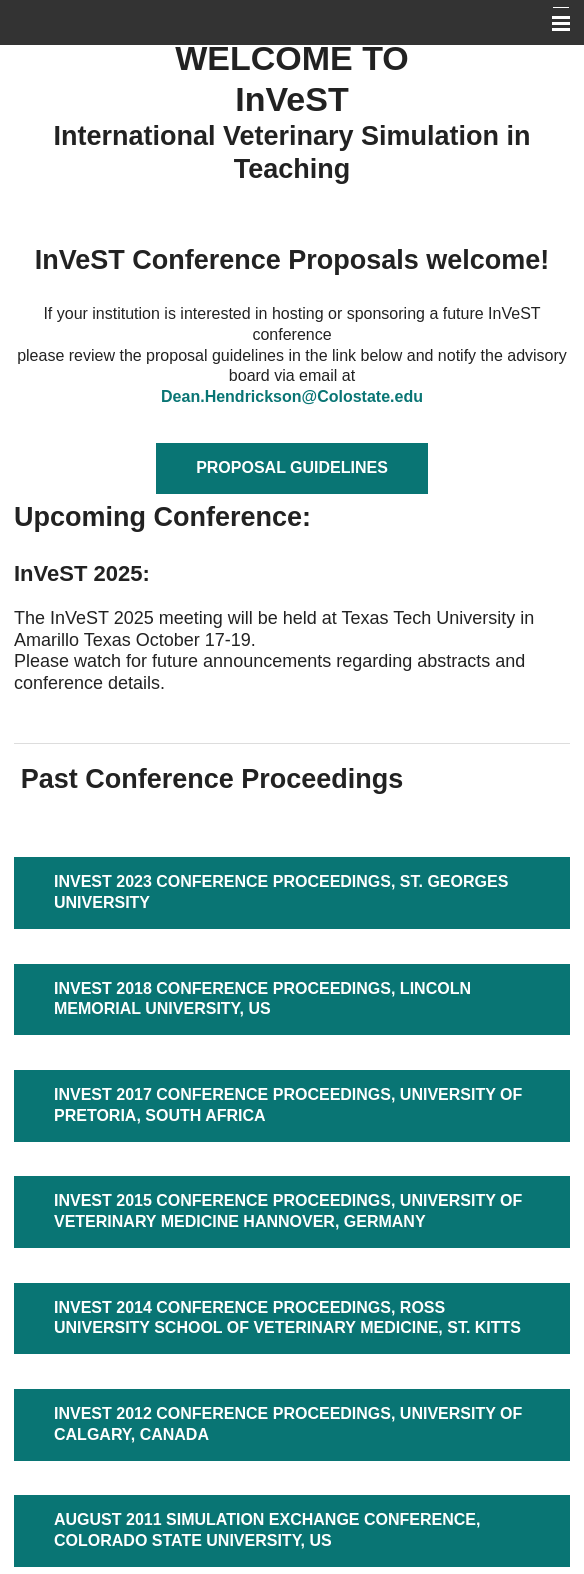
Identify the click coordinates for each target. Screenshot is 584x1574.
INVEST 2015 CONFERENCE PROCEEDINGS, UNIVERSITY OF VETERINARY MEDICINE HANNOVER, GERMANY (288, 1211)
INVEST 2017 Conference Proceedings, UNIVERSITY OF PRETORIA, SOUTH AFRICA (288, 1105)
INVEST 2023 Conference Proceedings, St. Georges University (281, 892)
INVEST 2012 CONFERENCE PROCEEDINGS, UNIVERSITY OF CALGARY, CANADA (288, 1424)
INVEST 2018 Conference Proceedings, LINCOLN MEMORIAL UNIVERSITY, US (262, 999)
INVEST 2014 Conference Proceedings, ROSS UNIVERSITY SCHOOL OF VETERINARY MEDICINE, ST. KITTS (287, 1318)
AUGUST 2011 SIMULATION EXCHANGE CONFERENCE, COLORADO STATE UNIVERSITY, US (267, 1530)
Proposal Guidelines (292, 467)
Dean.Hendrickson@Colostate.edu (292, 396)
